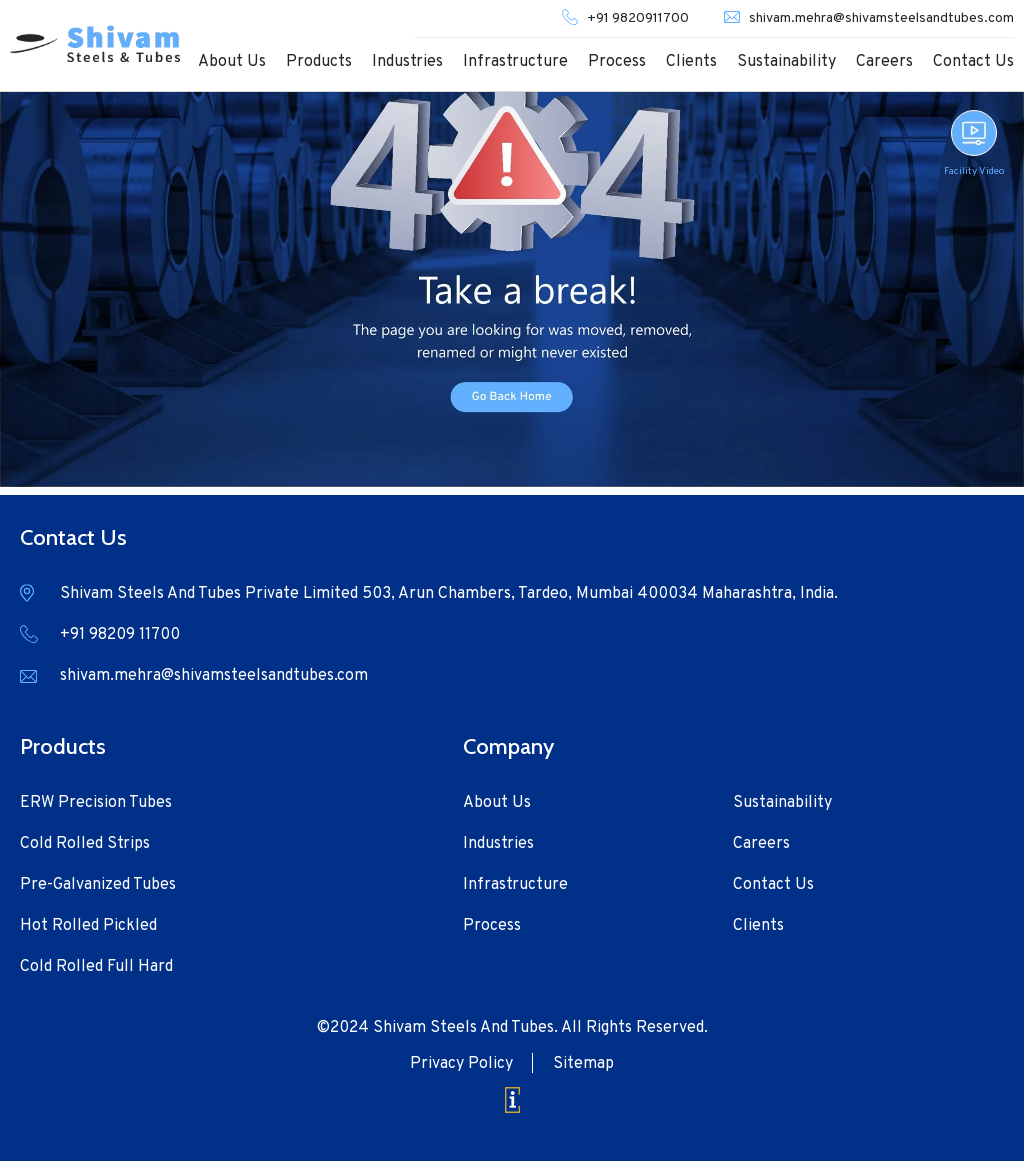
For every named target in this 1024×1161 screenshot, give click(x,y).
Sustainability (786, 62)
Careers (884, 62)
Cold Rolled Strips (85, 844)
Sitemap (583, 1064)
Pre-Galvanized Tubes (98, 885)
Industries (407, 62)
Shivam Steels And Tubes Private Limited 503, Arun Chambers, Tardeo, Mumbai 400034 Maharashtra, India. (449, 594)
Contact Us (973, 62)
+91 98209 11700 (120, 635)
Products (319, 62)
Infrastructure (515, 62)
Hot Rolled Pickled (88, 926)
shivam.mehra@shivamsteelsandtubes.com (881, 18)
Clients (691, 62)
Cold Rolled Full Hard (96, 967)
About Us (232, 62)
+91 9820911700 (638, 18)
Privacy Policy (461, 1064)
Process (617, 62)
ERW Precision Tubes (96, 803)
